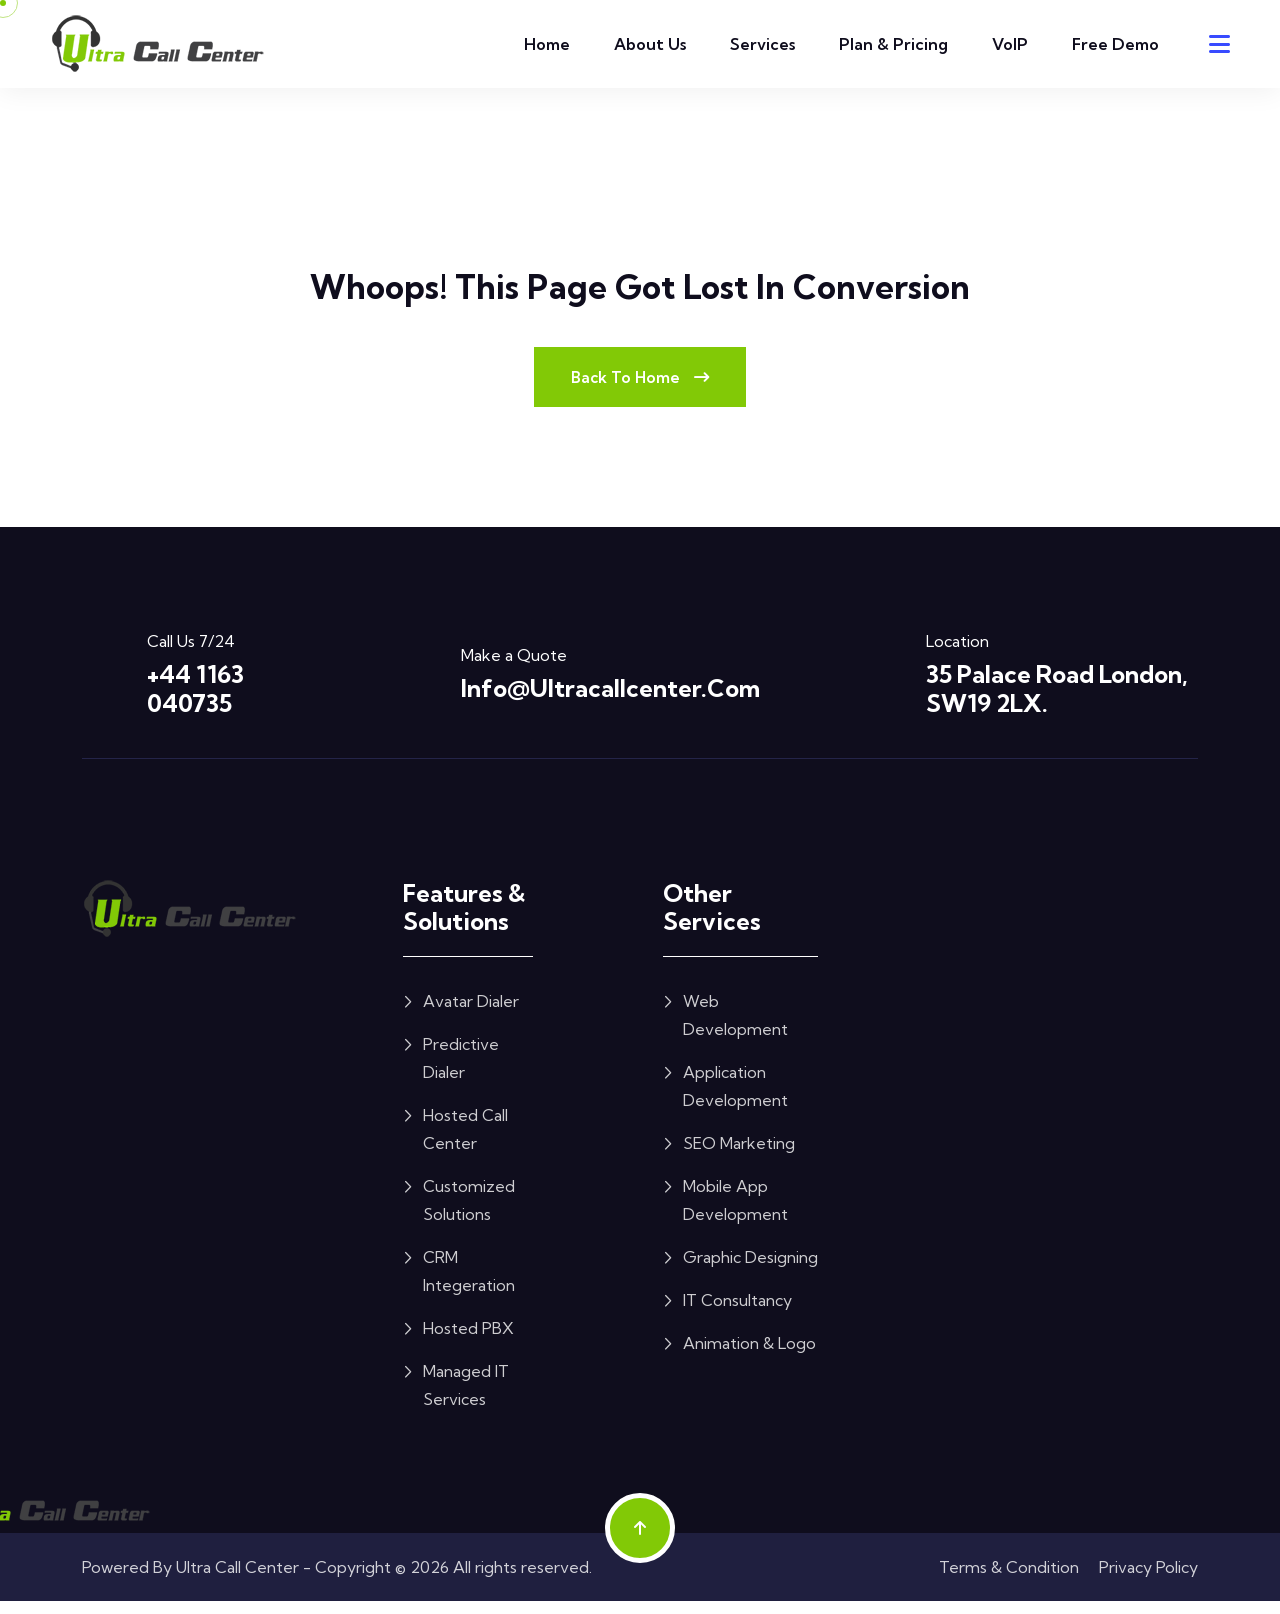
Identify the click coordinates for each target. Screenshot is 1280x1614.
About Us (650, 44)
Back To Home (640, 388)
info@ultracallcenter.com (610, 701)
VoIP (1010, 44)
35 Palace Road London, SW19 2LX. (1057, 701)
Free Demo (1115, 44)
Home (547, 44)
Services (762, 44)
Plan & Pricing (893, 44)
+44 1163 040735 (195, 701)
